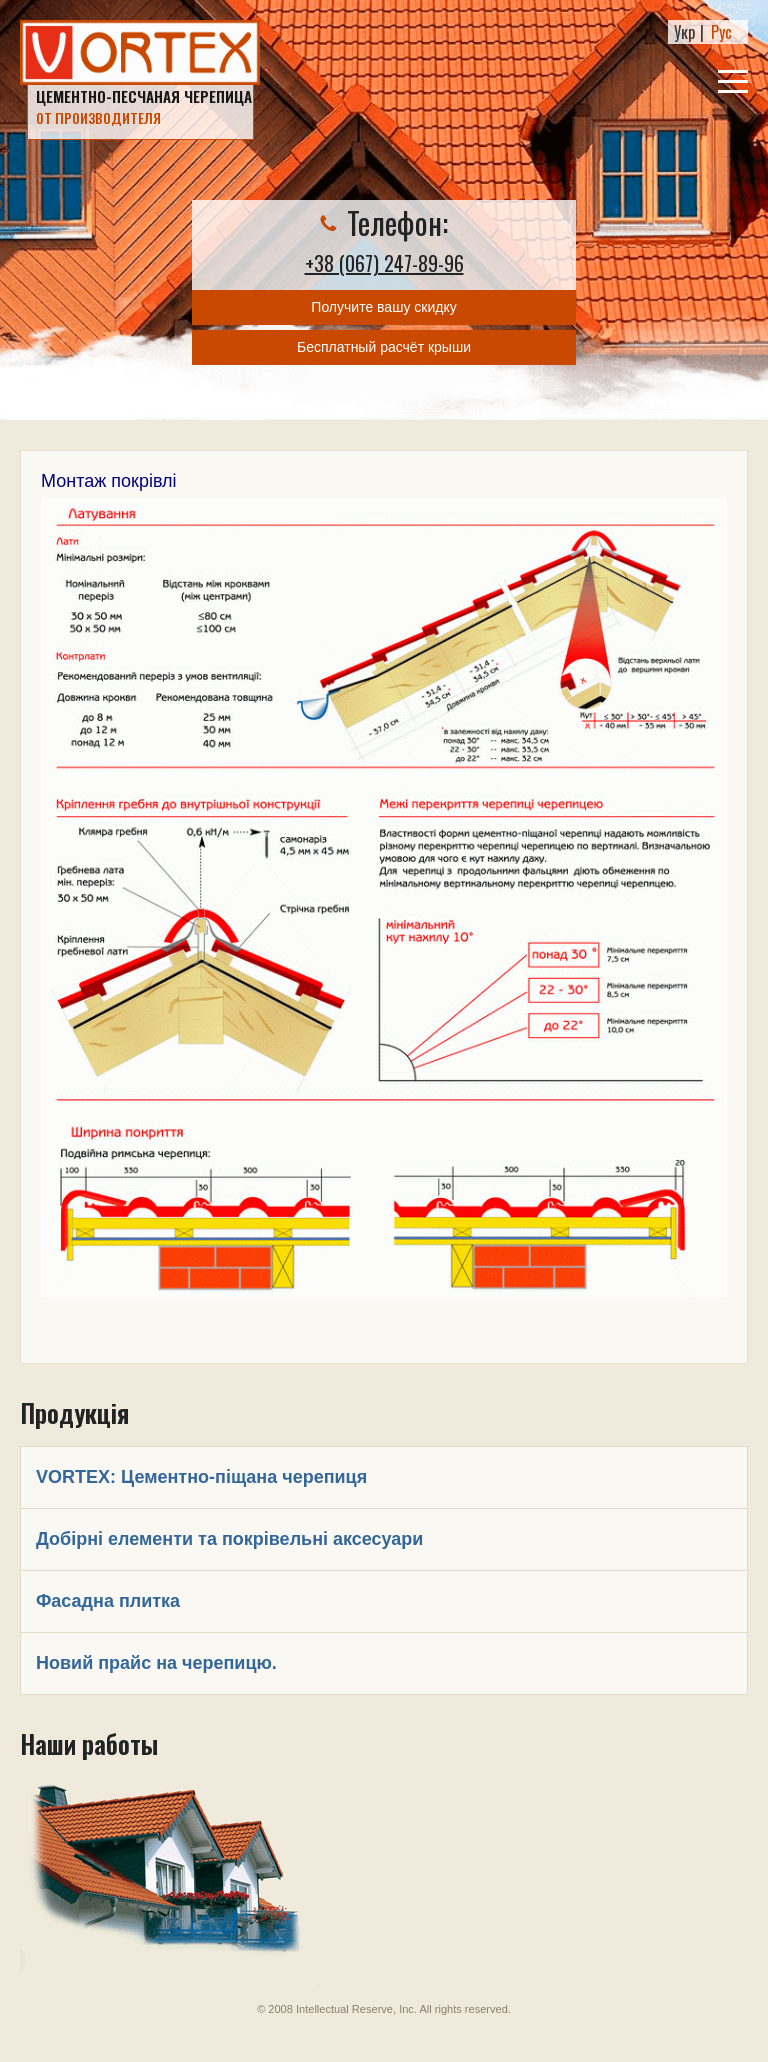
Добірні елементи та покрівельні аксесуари (229, 1539)
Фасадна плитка (108, 1601)
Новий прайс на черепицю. (156, 1663)
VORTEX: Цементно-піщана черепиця (201, 1477)
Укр (684, 32)
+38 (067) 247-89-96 (384, 263)
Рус (721, 32)
